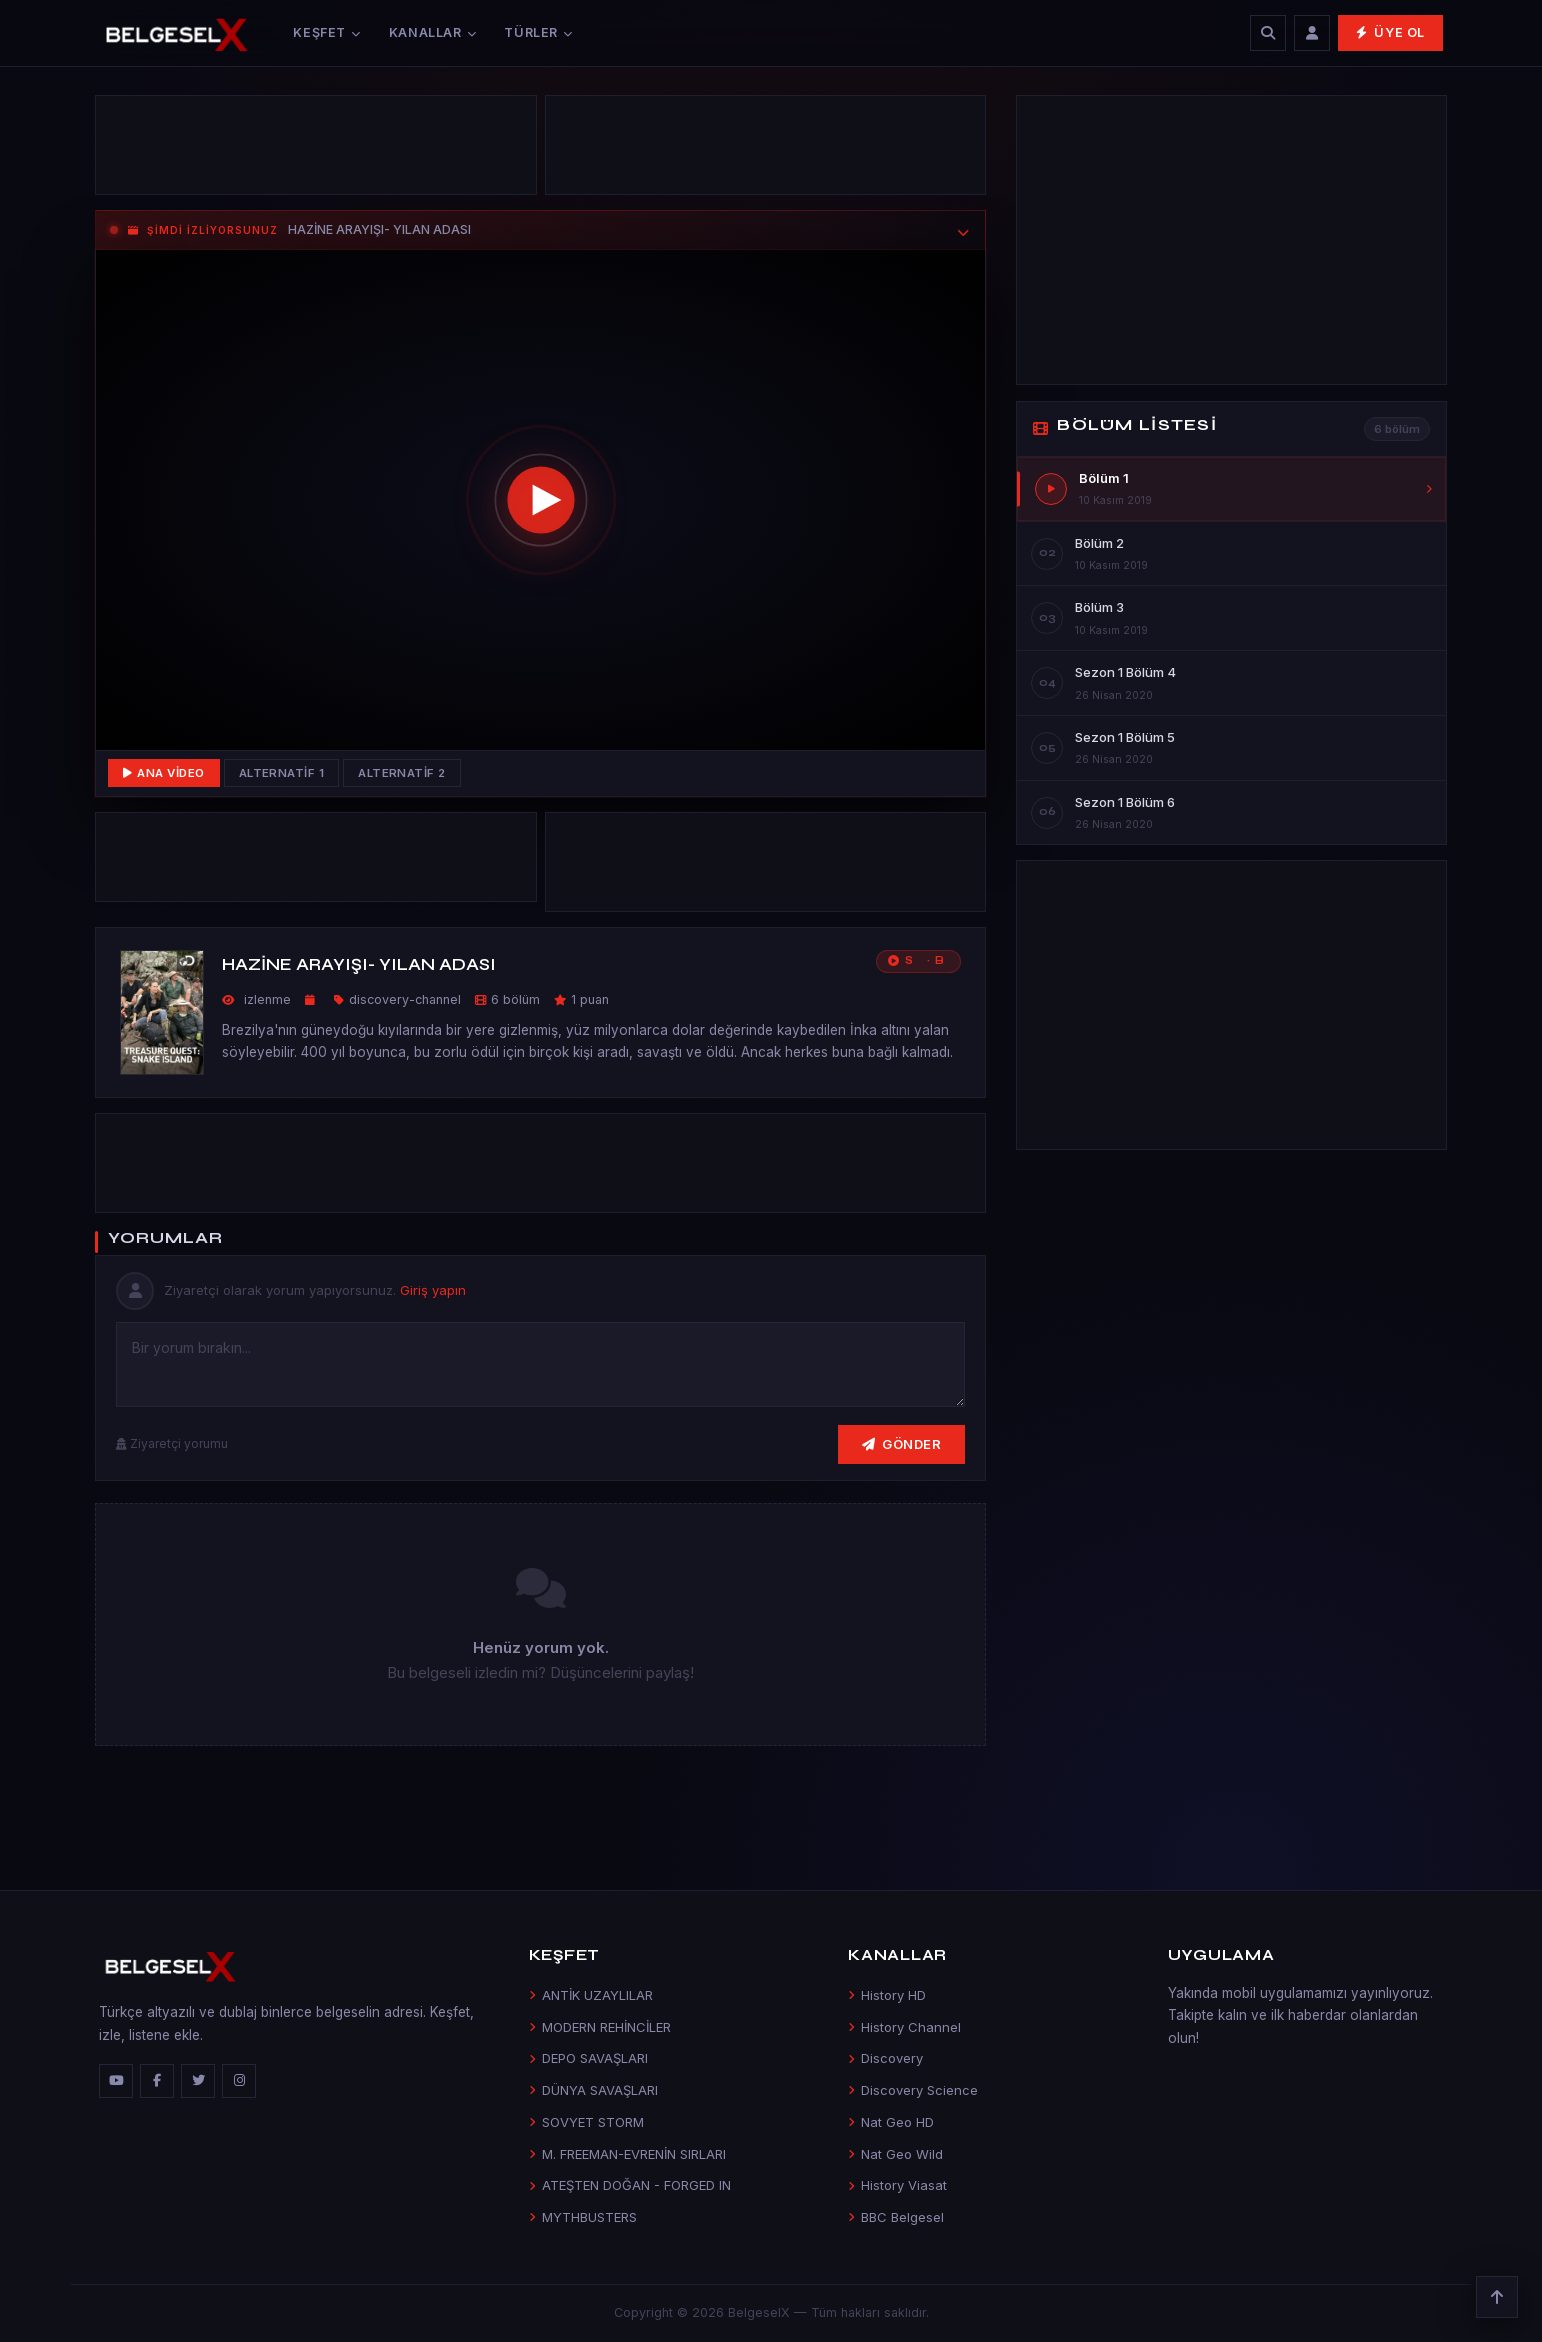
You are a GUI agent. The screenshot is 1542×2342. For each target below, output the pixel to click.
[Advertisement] (316, 150)
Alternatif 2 (402, 773)
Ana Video (164, 773)
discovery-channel (405, 999)
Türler (538, 32)
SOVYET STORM (586, 2122)
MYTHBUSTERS (583, 2217)
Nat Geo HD (891, 2122)
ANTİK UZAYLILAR (591, 1995)
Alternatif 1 (282, 773)
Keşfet (326, 32)
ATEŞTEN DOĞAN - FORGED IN (630, 2185)
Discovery (885, 2058)
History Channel (904, 2027)
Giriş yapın (433, 1290)
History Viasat (897, 2185)
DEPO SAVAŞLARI (588, 2058)
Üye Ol (1390, 32)
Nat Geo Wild (895, 2154)
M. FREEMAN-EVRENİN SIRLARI (627, 2154)
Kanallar (433, 32)
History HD (887, 1995)
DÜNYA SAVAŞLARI (593, 2090)
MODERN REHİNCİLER (600, 2027)
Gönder (902, 1444)
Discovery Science (913, 2090)
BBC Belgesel (896, 2217)
